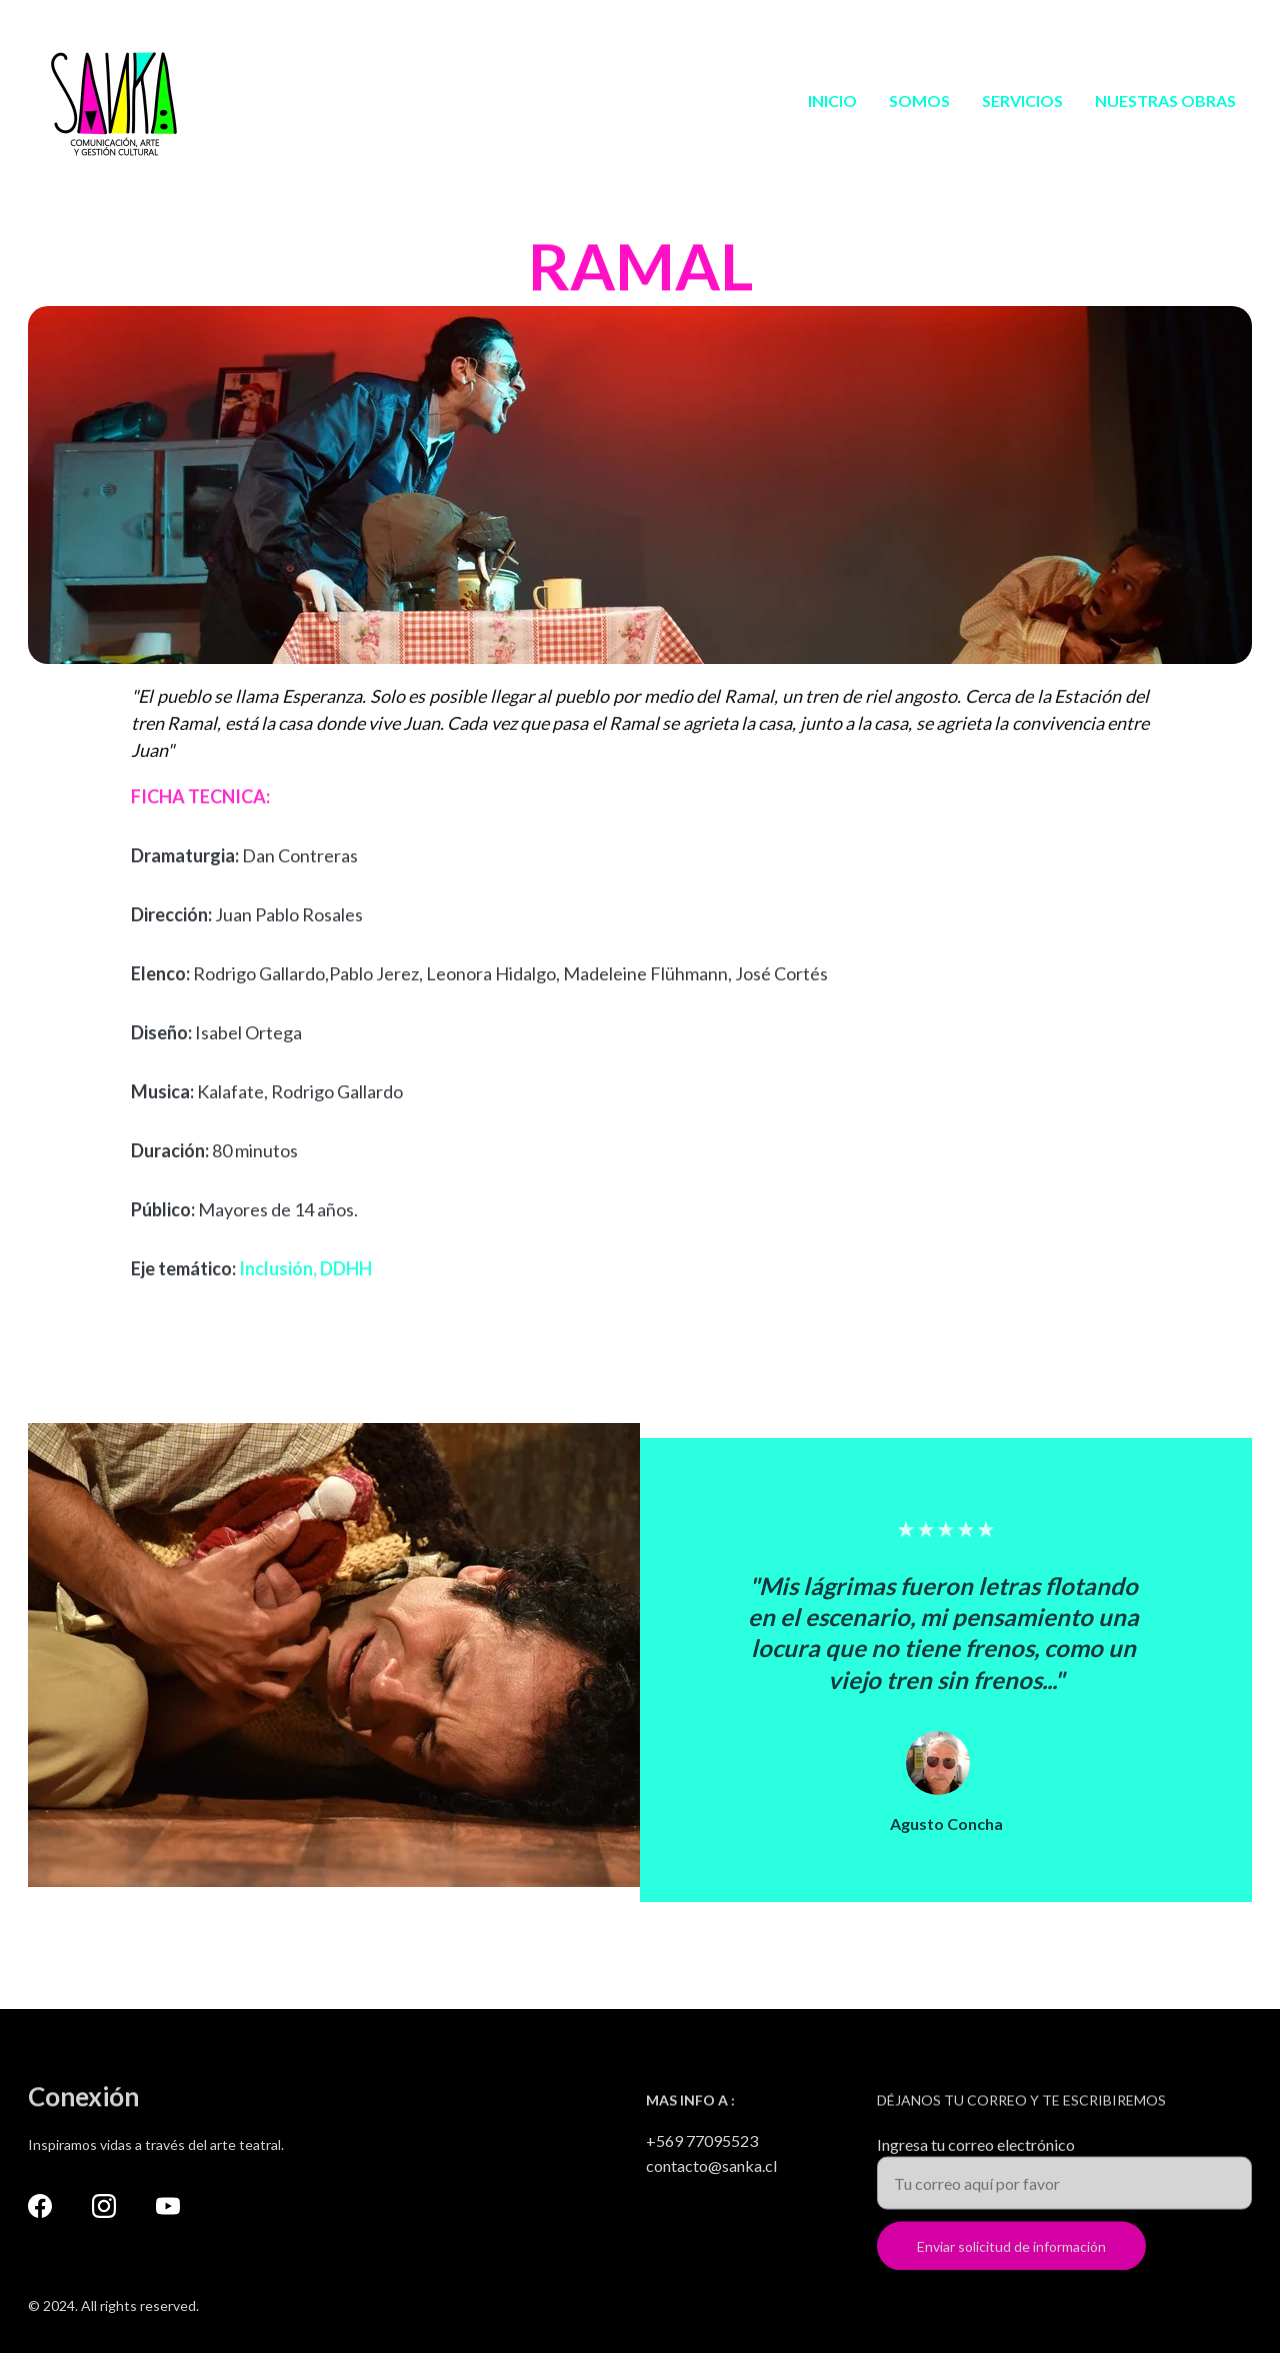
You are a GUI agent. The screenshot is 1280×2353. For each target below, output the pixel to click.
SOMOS (919, 100)
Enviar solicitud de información (1011, 2255)
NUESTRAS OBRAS (1165, 100)
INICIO (832, 100)
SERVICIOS (1022, 100)
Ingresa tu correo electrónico (976, 2153)
